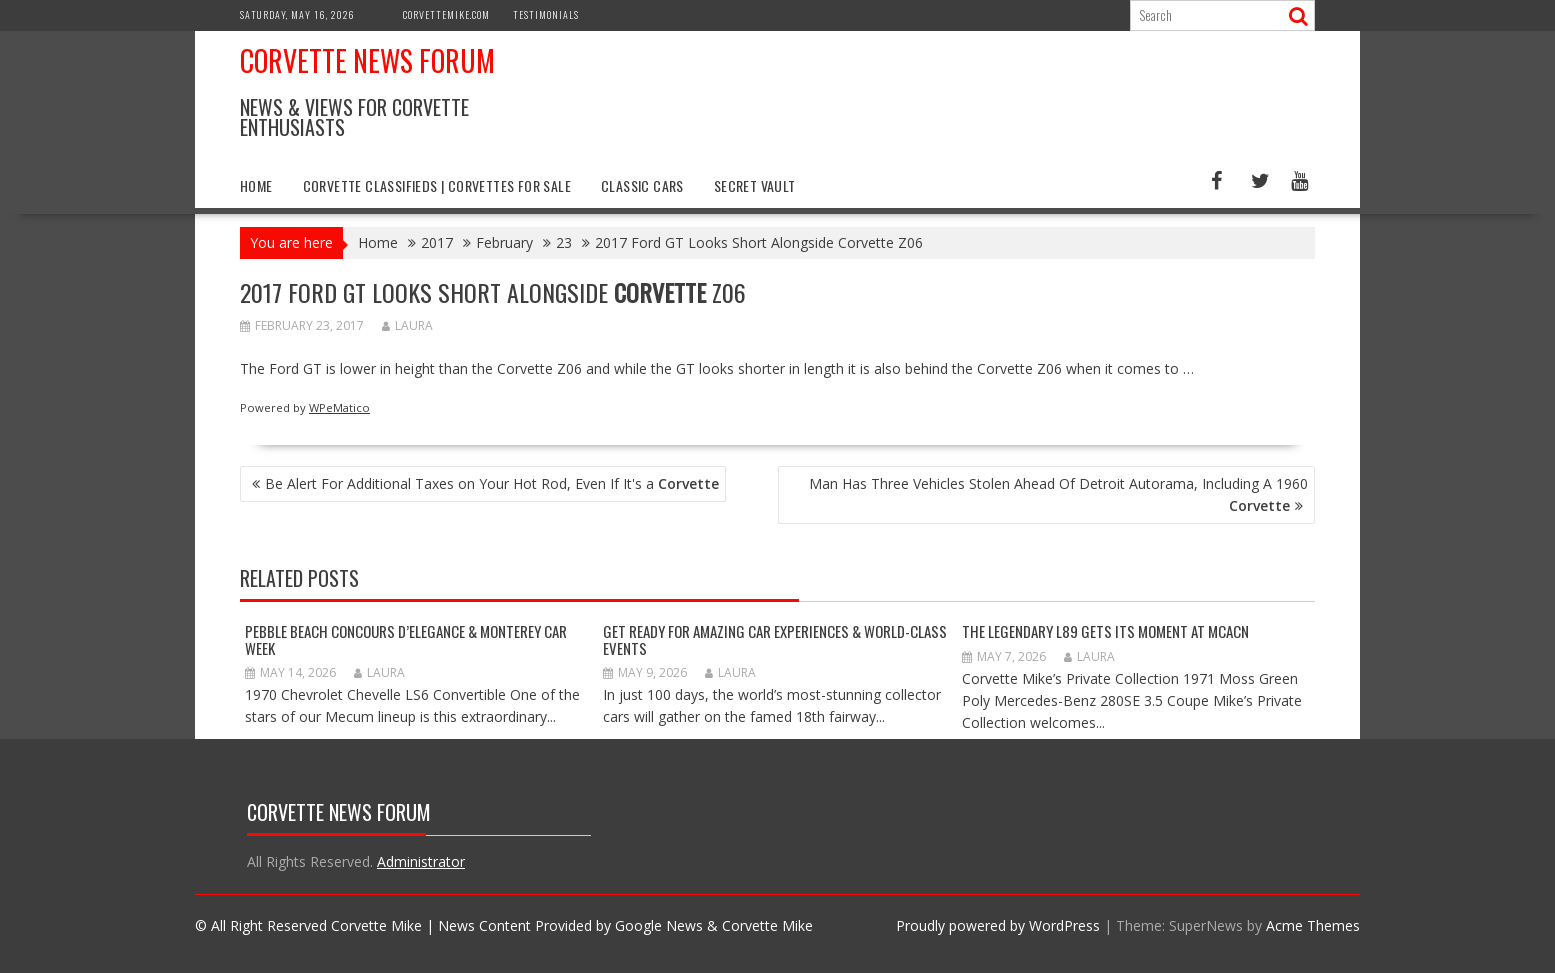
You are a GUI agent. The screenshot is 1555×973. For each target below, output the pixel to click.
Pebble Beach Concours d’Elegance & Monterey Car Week (406, 639)
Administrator (421, 861)
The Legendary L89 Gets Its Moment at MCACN (1105, 631)
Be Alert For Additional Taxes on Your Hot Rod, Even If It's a (492, 483)
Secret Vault (755, 185)
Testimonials (546, 14)
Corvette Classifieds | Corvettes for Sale (437, 185)
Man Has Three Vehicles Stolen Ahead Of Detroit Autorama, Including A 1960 (1058, 494)
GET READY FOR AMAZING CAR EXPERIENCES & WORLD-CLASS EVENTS (775, 639)
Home (256, 185)
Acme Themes (1313, 925)
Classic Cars (642, 185)
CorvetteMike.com (446, 14)
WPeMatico (339, 407)
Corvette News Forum (367, 60)
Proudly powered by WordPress (998, 925)
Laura (407, 325)
